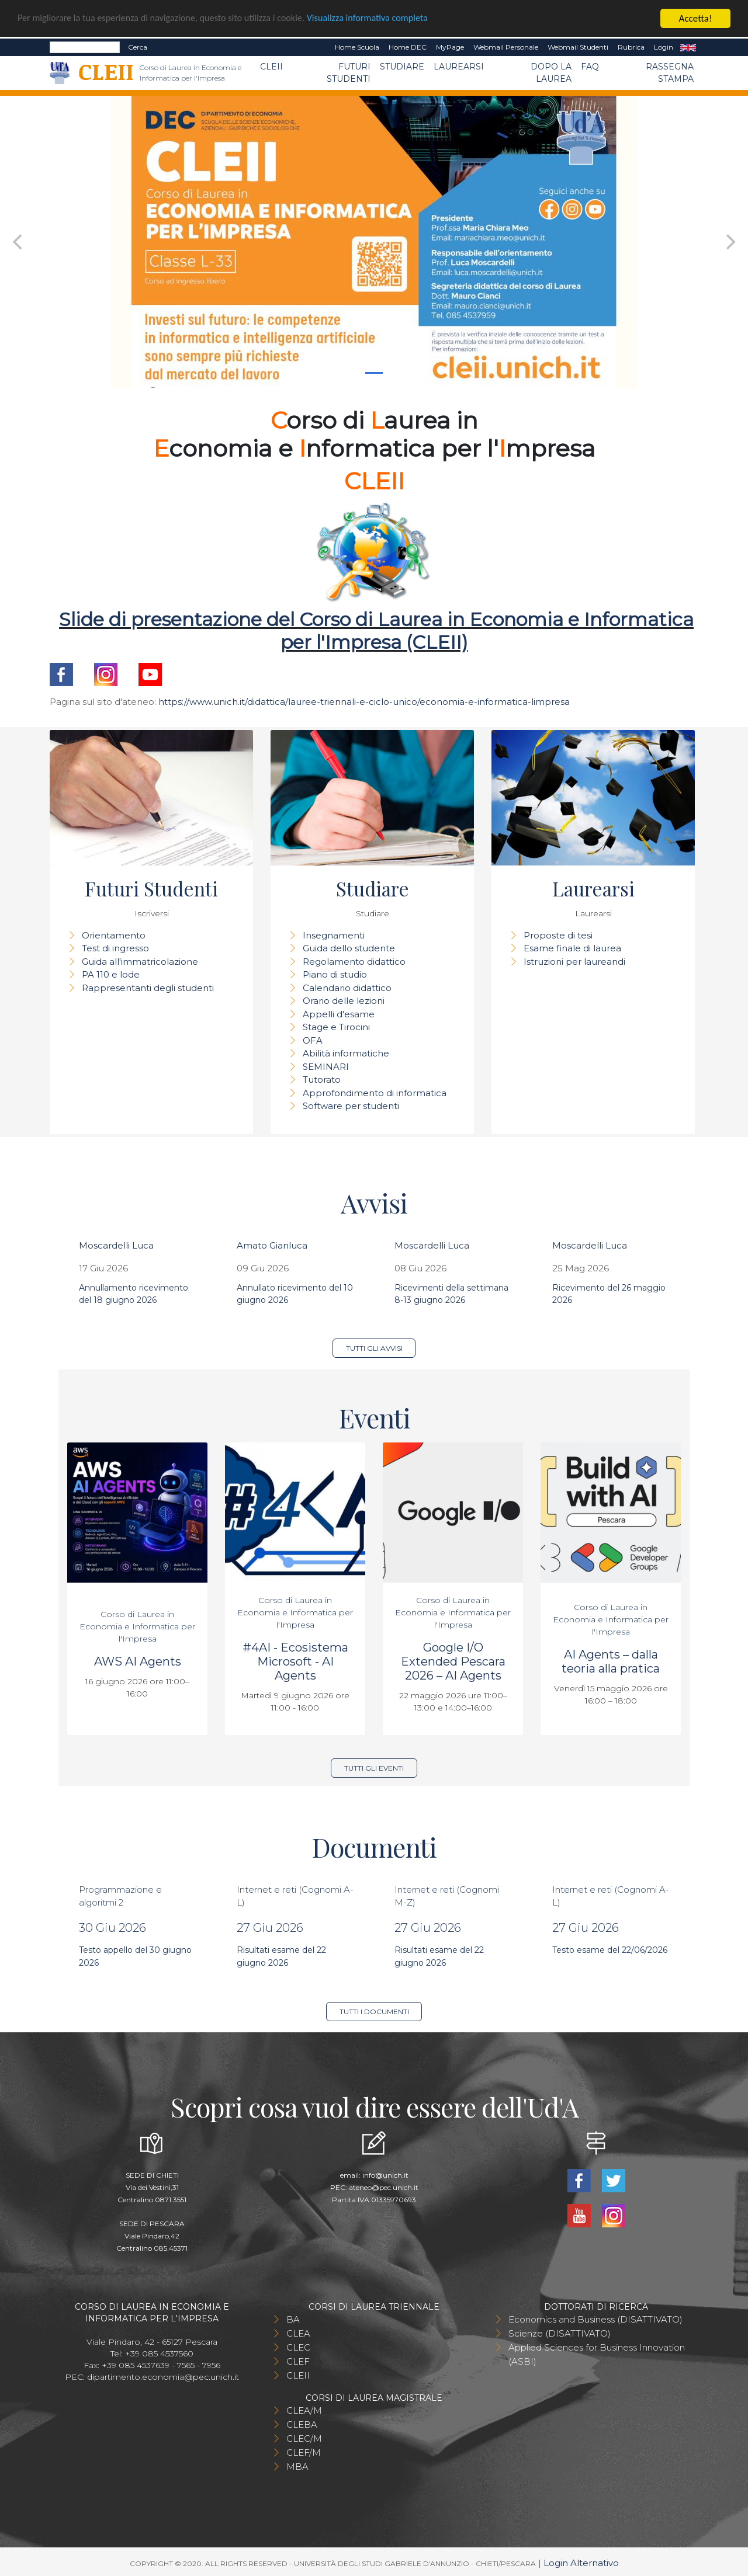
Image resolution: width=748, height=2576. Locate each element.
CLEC (298, 2347)
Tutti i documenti (374, 2011)
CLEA (298, 2333)
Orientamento (114, 935)
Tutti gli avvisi (374, 1348)
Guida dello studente (349, 948)
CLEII (271, 66)
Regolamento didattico (354, 961)
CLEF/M (303, 2452)
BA (293, 2319)
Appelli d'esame (339, 1014)
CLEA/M (304, 2410)
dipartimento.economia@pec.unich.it (163, 2377)
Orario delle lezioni (344, 1000)
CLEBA (301, 2424)
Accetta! (695, 18)
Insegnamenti (334, 935)
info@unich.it (385, 2175)
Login (663, 47)
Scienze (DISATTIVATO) (559, 2333)
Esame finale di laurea (572, 948)
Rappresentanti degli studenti (148, 987)
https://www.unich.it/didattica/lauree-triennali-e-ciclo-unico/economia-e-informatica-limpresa (364, 701)
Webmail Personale (505, 47)
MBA (297, 2466)
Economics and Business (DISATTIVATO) (595, 2319)
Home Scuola (357, 47)
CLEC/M (304, 2438)
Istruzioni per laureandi (574, 961)
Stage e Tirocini (336, 1027)
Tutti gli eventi (374, 1768)
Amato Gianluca (272, 1245)
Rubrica (631, 47)
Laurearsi (459, 66)
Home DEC (408, 47)
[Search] (85, 47)
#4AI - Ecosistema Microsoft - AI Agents (295, 1661)
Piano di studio (335, 974)
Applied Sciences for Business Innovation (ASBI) (596, 2354)
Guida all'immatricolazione (140, 961)
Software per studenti (351, 1105)
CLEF (298, 2361)
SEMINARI (326, 1066)
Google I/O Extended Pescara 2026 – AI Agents (453, 1661)
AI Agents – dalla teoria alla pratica (611, 1661)
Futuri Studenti (348, 72)
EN (688, 47)
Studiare (402, 66)
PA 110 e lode (111, 974)
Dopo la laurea (551, 72)
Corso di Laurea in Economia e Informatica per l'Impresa (137, 1626)
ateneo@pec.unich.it (383, 2187)
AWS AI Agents (137, 1661)
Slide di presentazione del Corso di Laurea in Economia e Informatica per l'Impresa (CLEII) (376, 630)
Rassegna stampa (670, 72)
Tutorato (322, 1079)
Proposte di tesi (558, 935)
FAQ (590, 66)
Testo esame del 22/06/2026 (609, 1950)
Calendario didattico (347, 987)
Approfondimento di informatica (374, 1092)
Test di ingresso (115, 948)
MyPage (450, 47)
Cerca (137, 47)
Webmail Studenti (578, 47)
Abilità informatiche (346, 1053)
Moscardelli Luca (116, 1245)
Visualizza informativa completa (385, 19)
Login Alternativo (581, 2562)
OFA (313, 1040)
